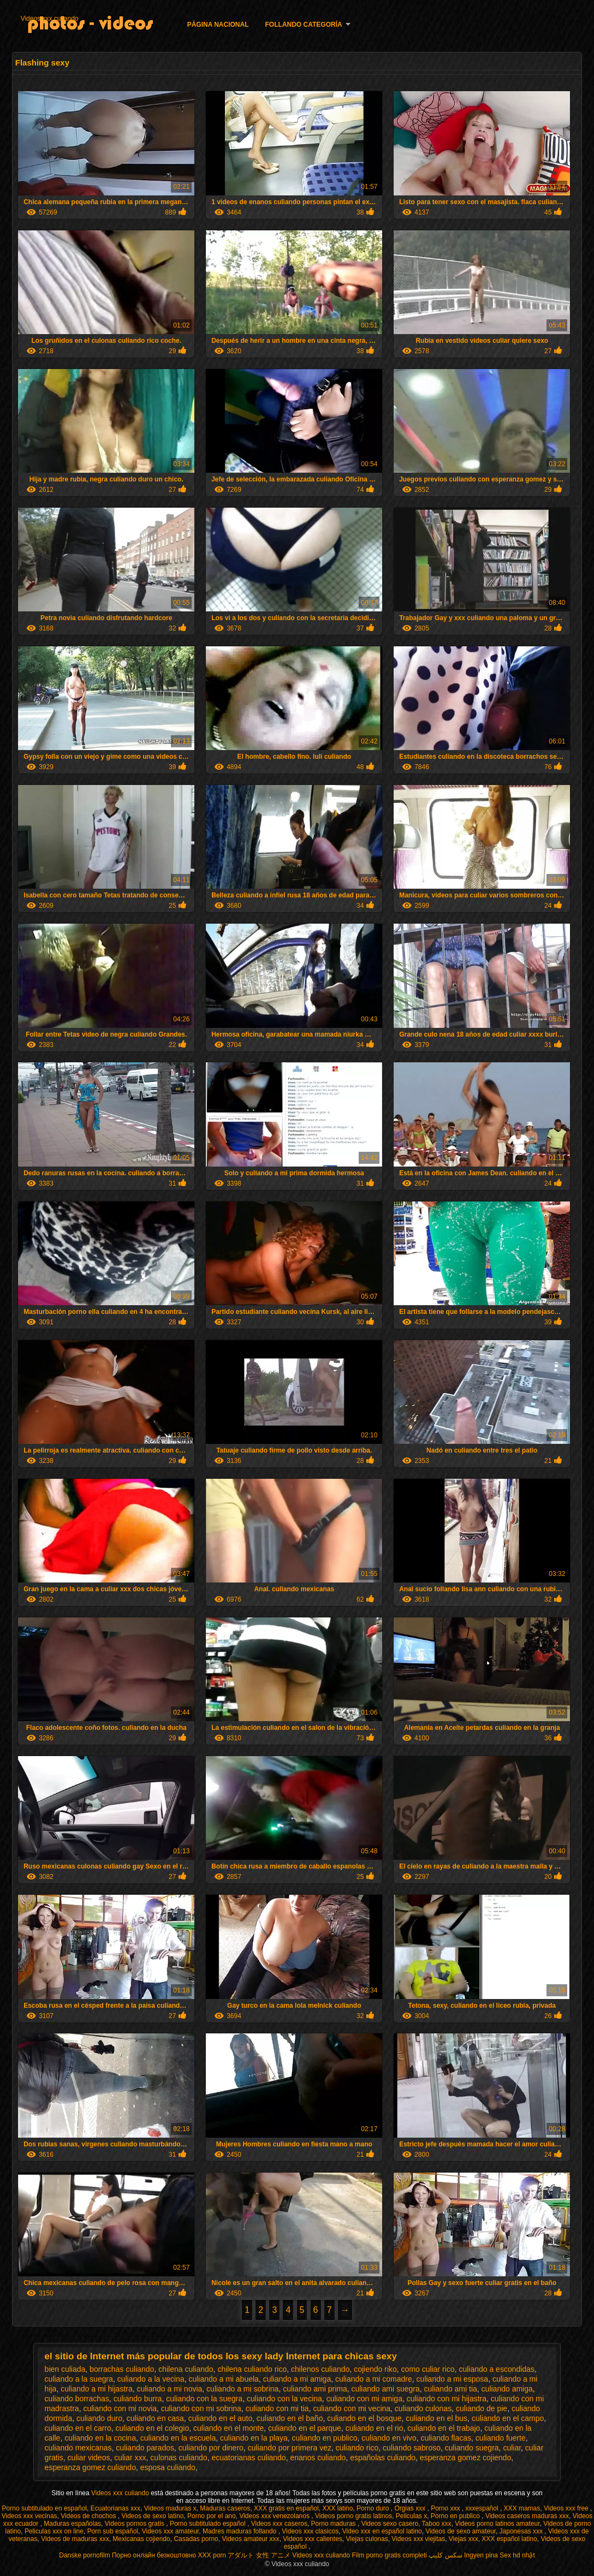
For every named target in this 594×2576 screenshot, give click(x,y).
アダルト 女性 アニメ (259, 2555)
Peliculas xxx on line (54, 2531)
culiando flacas (445, 2438)
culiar (512, 2447)
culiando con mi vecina (351, 2408)
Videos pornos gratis (136, 2523)
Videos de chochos (89, 2516)
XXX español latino (509, 2539)
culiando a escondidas (496, 2369)
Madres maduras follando (240, 2531)
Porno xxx (446, 2508)
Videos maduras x (170, 2508)
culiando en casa (155, 2418)
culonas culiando (178, 2457)
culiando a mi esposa (453, 2379)
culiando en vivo (388, 2438)
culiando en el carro (78, 2428)
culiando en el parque (304, 2428)
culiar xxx (130, 2457)
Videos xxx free (567, 2508)
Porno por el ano (211, 2516)
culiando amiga (507, 2388)
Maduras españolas (72, 2523)
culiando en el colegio (152, 2428)
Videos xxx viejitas (418, 2539)
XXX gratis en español (286, 2508)
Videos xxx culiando (50, 18)
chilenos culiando (320, 2369)
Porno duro (374, 2508)
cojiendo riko (375, 2369)
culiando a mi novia (169, 2388)
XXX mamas (522, 2508)
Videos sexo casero (390, 2523)
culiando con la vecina (284, 2398)
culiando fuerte (501, 2438)
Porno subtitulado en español (44, 2508)
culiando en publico (325, 2438)
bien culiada (65, 2369)
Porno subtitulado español (208, 2523)
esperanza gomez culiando (90, 2467)
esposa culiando (167, 2467)
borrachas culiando (122, 2369)
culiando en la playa (254, 2438)
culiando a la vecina (151, 2379)
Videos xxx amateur (170, 2531)
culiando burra (138, 2398)
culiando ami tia (450, 2388)
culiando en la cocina (100, 2438)
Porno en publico (456, 2516)
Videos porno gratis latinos (353, 2516)
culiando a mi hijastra (97, 2388)
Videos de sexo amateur (460, 2531)
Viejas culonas (367, 2539)
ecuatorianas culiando (248, 2457)
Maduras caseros (225, 2508)
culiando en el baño (290, 2418)
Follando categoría (303, 24)
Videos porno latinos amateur (497, 2523)
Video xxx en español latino (382, 2531)
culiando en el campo (508, 2418)
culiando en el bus (436, 2418)
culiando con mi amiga (364, 2398)
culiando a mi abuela (223, 2379)
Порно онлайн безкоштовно (154, 2555)
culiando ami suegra (385, 2388)
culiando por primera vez (289, 2447)
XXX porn (212, 2555)
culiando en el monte (228, 2428)
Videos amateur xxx (250, 2539)
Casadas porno (196, 2539)
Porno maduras (334, 2523)
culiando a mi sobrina (242, 2388)
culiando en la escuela (178, 2438)
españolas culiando (382, 2457)
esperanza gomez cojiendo (465, 2457)
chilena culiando (185, 2369)
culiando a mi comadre (373, 2379)
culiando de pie (481, 2408)
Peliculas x (411, 2516)
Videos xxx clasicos (310, 2531)
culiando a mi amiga (297, 2379)
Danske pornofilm (84, 2555)
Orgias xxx (410, 2508)
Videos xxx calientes (312, 2539)
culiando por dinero (211, 2447)
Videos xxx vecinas (29, 2516)
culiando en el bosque (364, 2418)
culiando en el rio (374, 2428)
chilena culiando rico (252, 2369)
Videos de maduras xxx (75, 2539)
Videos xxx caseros (279, 2523)
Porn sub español (112, 2531)
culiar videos (89, 2457)
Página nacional (218, 24)
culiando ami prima (315, 2388)
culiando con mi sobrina (201, 2408)
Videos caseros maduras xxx (527, 2516)
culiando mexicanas (78, 2447)
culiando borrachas (77, 2398)
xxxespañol (483, 2508)
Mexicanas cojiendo (141, 2539)
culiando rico (357, 2447)
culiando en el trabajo (443, 2428)
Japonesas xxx (522, 2531)
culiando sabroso (412, 2447)
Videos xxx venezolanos (275, 2516)
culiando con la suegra (204, 2398)
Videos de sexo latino (152, 2516)
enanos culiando (318, 2457)
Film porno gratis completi (389, 2555)
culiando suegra (472, 2447)
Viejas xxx (463, 2539)
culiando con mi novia (120, 2408)
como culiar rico (428, 2369)
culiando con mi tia (277, 2408)
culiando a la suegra (79, 2379)
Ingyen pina (481, 2555)
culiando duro (99, 2418)
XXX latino (337, 2508)
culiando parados (145, 2447)
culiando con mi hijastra (446, 2398)
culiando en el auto (220, 2418)
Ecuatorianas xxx (115, 2508)
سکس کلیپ (445, 2555)
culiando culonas (423, 2408)
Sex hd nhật (517, 2555)
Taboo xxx (437, 2523)
